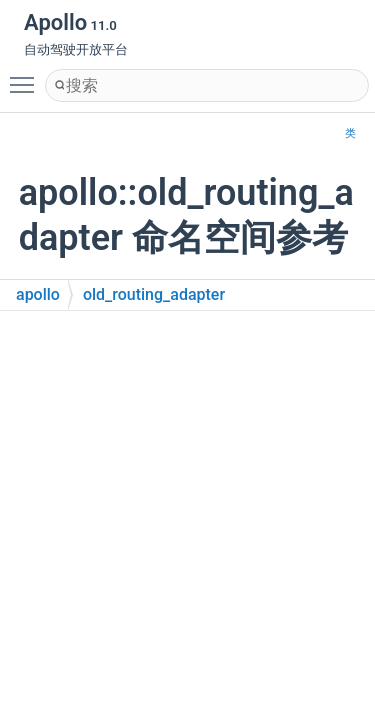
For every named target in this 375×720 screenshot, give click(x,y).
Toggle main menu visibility (27, 76)
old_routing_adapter (154, 294)
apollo (38, 294)
